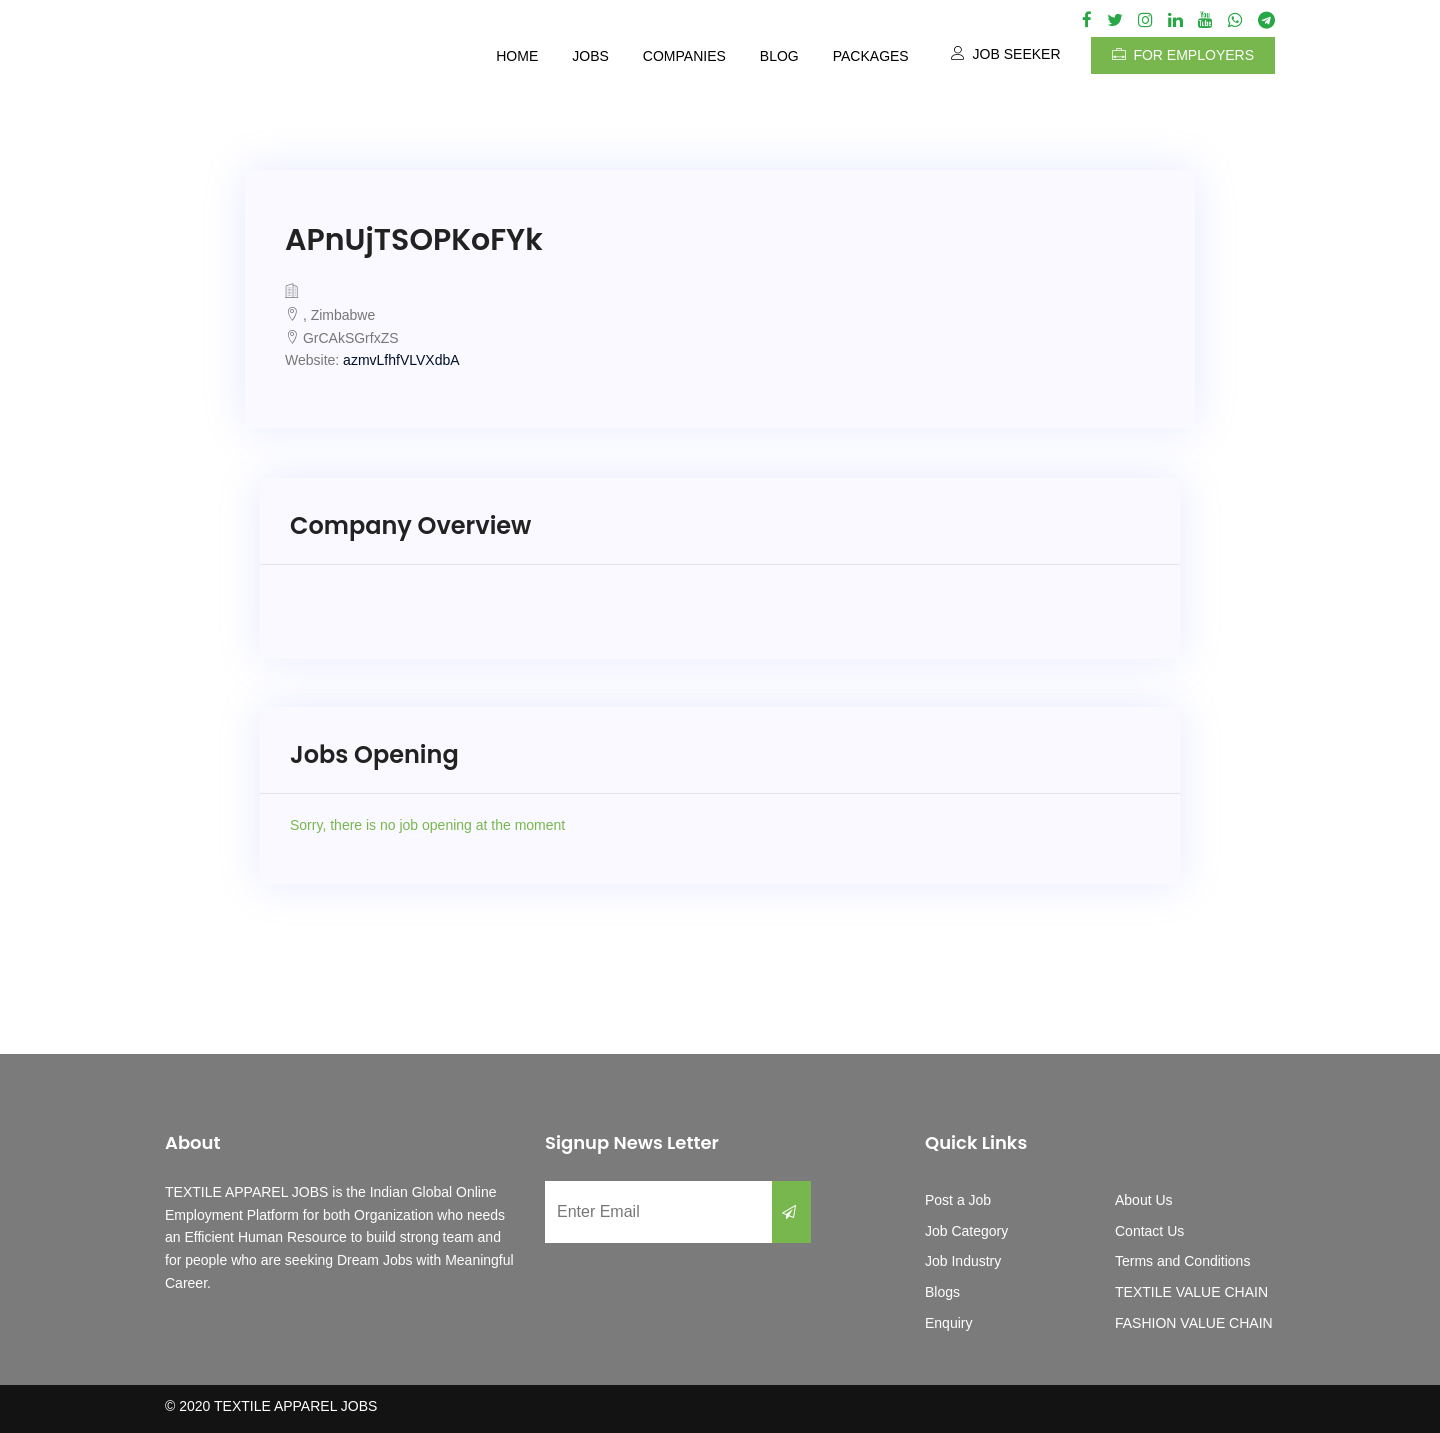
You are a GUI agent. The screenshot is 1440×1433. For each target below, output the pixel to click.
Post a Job (958, 1200)
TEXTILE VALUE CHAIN (1191, 1292)
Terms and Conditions (1182, 1261)
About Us (1144, 1200)
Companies (684, 56)
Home (517, 56)
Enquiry (948, 1323)
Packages (871, 56)
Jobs (590, 56)
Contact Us (1149, 1231)
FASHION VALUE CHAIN (1194, 1323)
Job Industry (963, 1261)
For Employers (1183, 55)
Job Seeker (1006, 54)
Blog (779, 56)
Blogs (942, 1292)
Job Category (966, 1231)
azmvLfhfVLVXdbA (401, 360)
